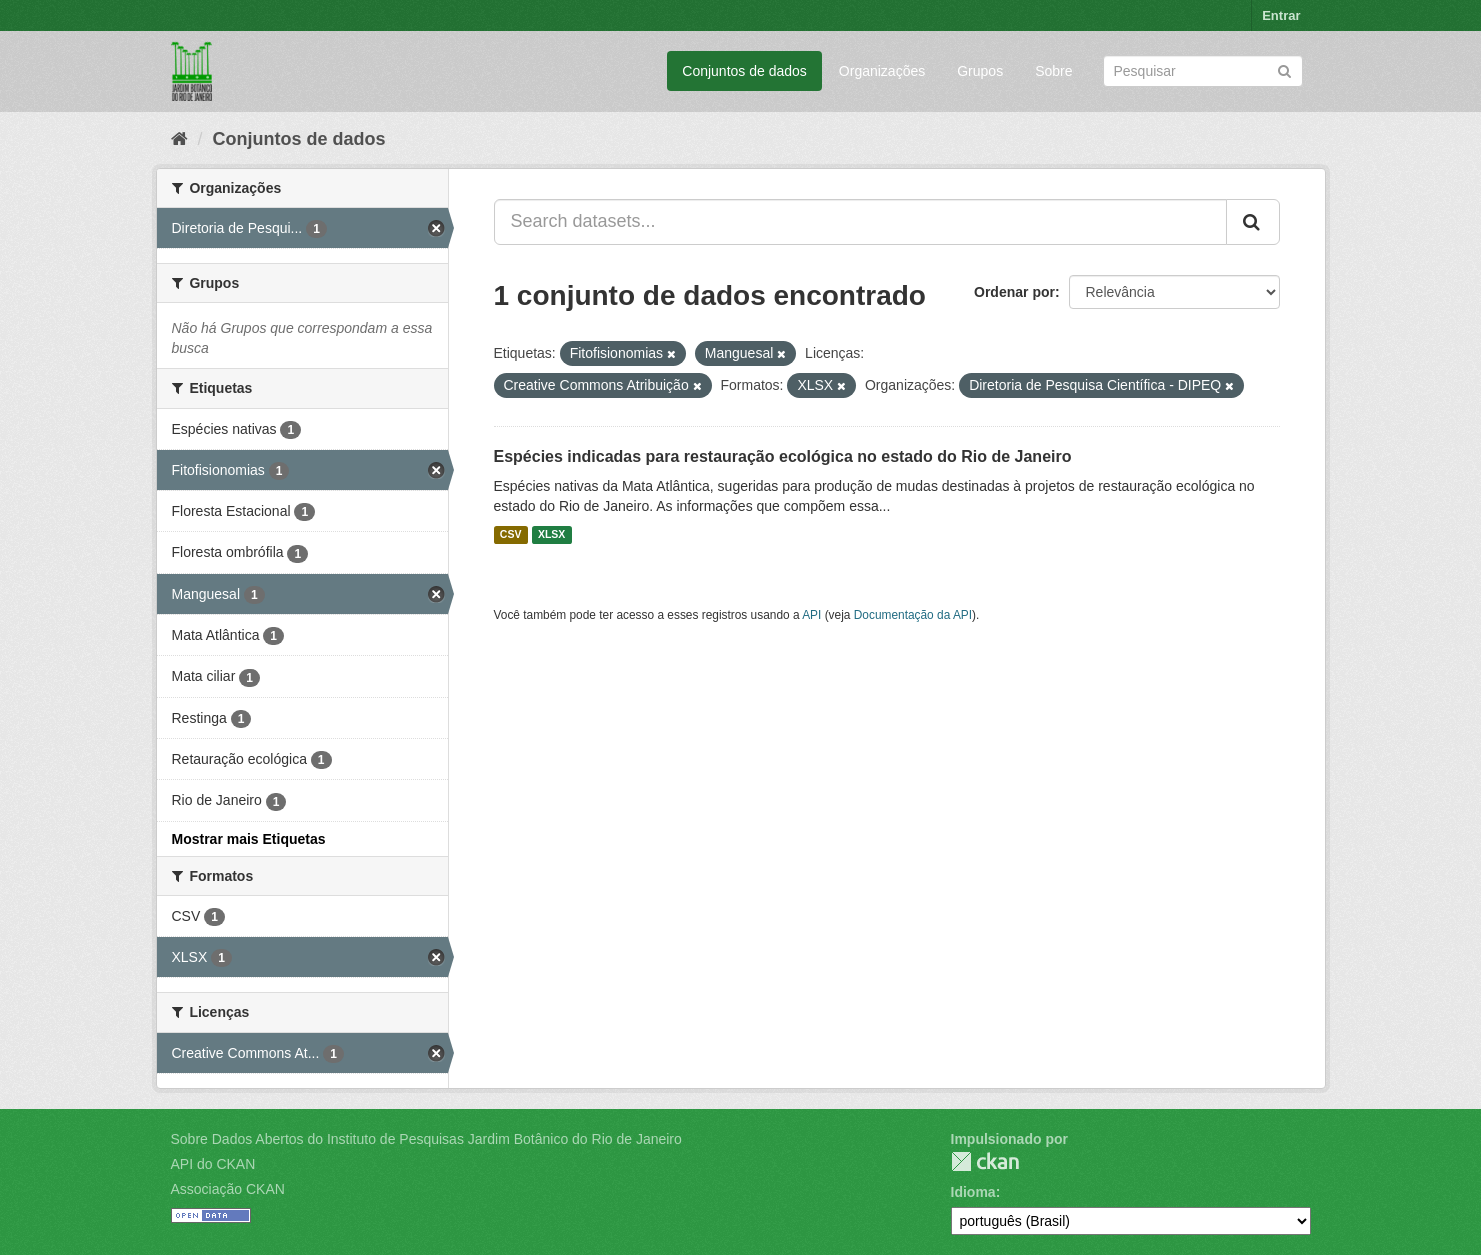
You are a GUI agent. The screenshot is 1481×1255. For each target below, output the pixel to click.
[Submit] (1284, 69)
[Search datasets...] (860, 222)
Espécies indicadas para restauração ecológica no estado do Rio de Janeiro (783, 456)
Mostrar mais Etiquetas (249, 839)
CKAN (985, 1161)
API (811, 615)
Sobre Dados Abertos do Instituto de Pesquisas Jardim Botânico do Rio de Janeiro (426, 1139)
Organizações (882, 71)
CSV (511, 535)
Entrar (1281, 15)
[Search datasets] (1203, 71)
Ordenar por (1014, 292)
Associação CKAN (228, 1189)
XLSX (551, 535)
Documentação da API (913, 615)
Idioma (973, 1192)
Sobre (1053, 71)
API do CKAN (213, 1164)
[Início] (179, 139)
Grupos (980, 71)
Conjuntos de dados (744, 71)
